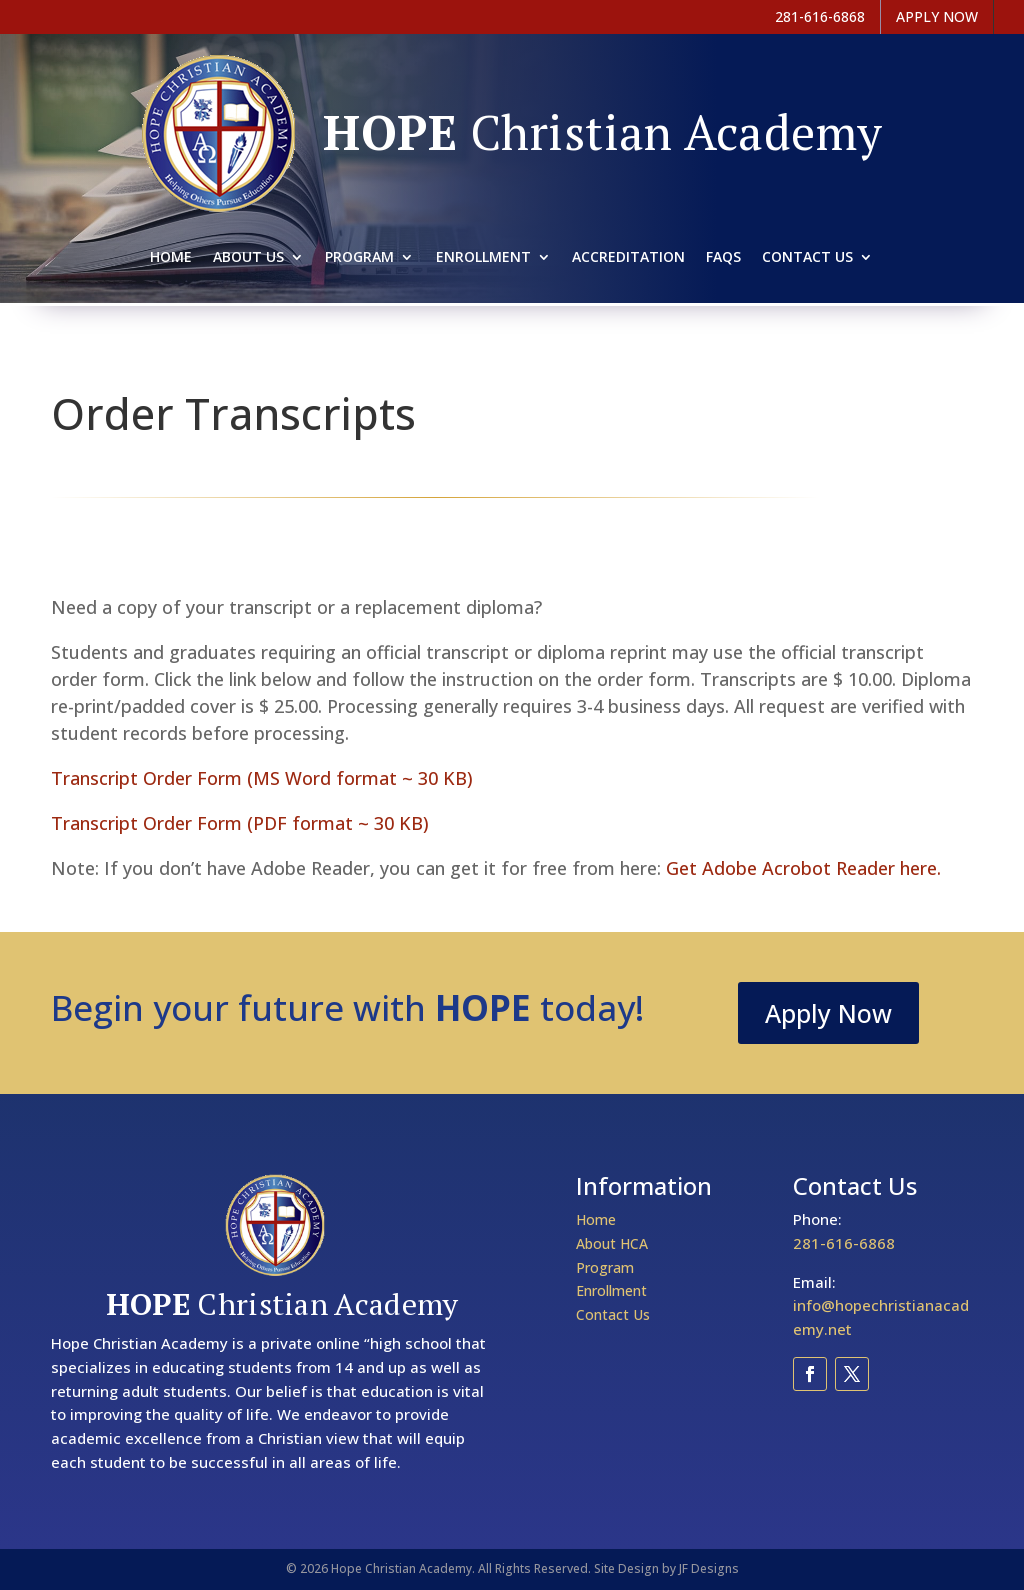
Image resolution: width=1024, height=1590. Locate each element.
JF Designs (709, 1568)
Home (171, 258)
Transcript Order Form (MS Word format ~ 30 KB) (262, 778)
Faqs (723, 258)
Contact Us (807, 258)
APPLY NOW (937, 16)
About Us (248, 258)
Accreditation (628, 258)
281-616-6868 (844, 1243)
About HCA (612, 1243)
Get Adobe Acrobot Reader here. (803, 868)
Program (359, 258)
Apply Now (828, 1013)
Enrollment (483, 258)
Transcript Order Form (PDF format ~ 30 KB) (240, 823)
